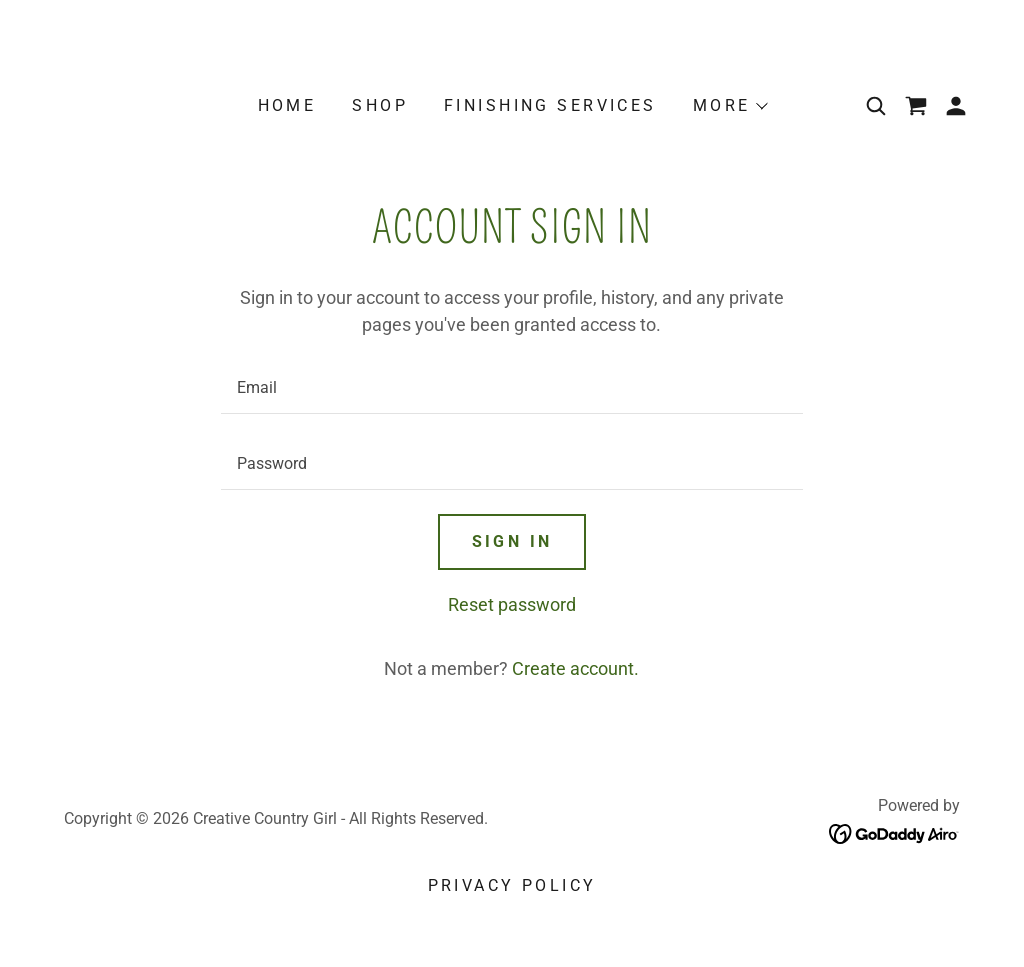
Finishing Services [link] (550, 105)
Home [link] (287, 105)
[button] (730, 106)
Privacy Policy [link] (512, 885)
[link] (916, 106)
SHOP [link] (380, 105)
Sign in (512, 541)
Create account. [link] (575, 668)
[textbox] (511, 388)
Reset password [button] (512, 604)
